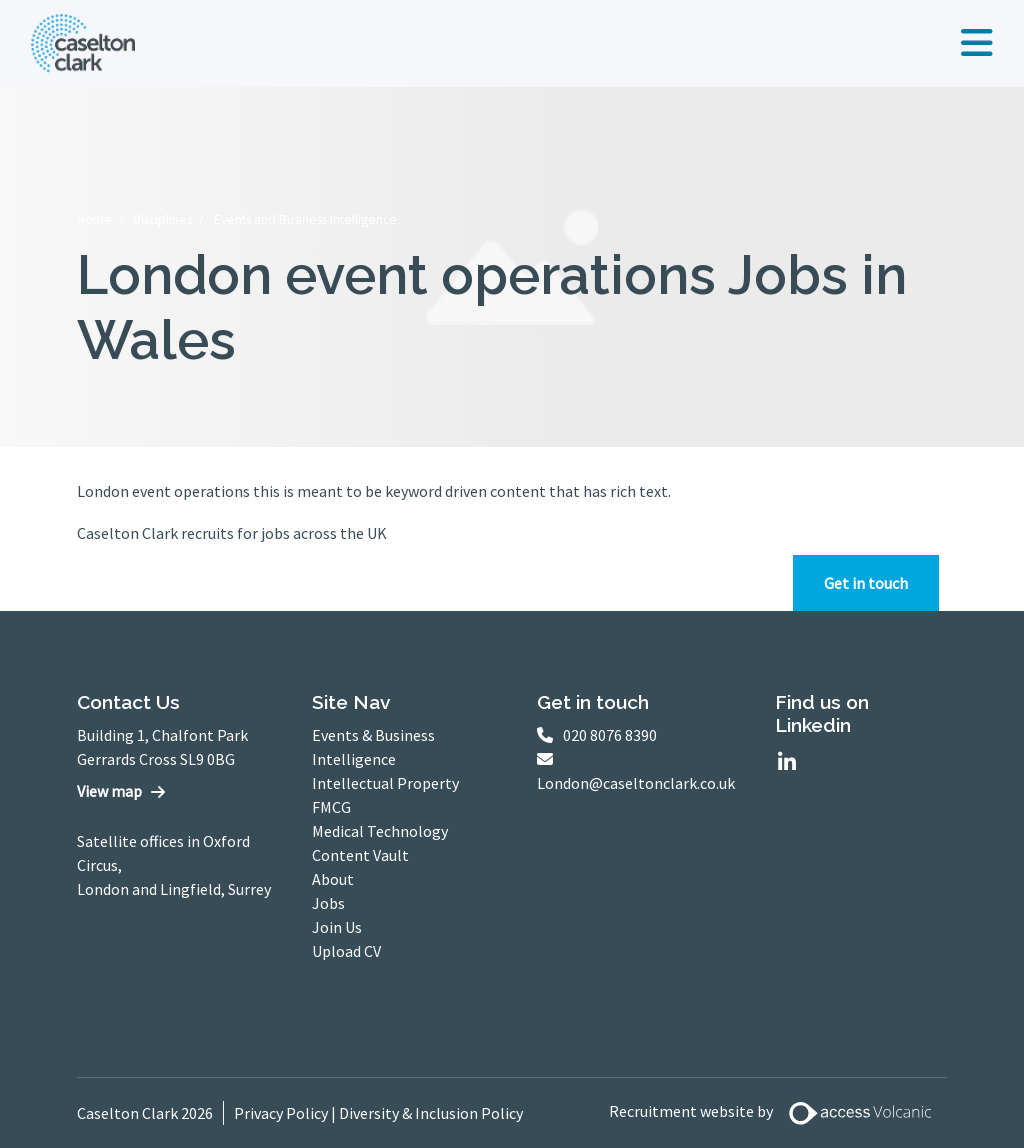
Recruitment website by (778, 1113)
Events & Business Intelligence (373, 747)
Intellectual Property (385, 783)
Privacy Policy (281, 1113)
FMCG (331, 807)
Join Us (337, 927)
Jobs (328, 903)
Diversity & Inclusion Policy (431, 1113)
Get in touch (866, 583)
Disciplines (162, 219)
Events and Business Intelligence (305, 219)
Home (94, 219)
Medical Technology (380, 831)
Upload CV (346, 951)
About (333, 879)
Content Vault (360, 855)
